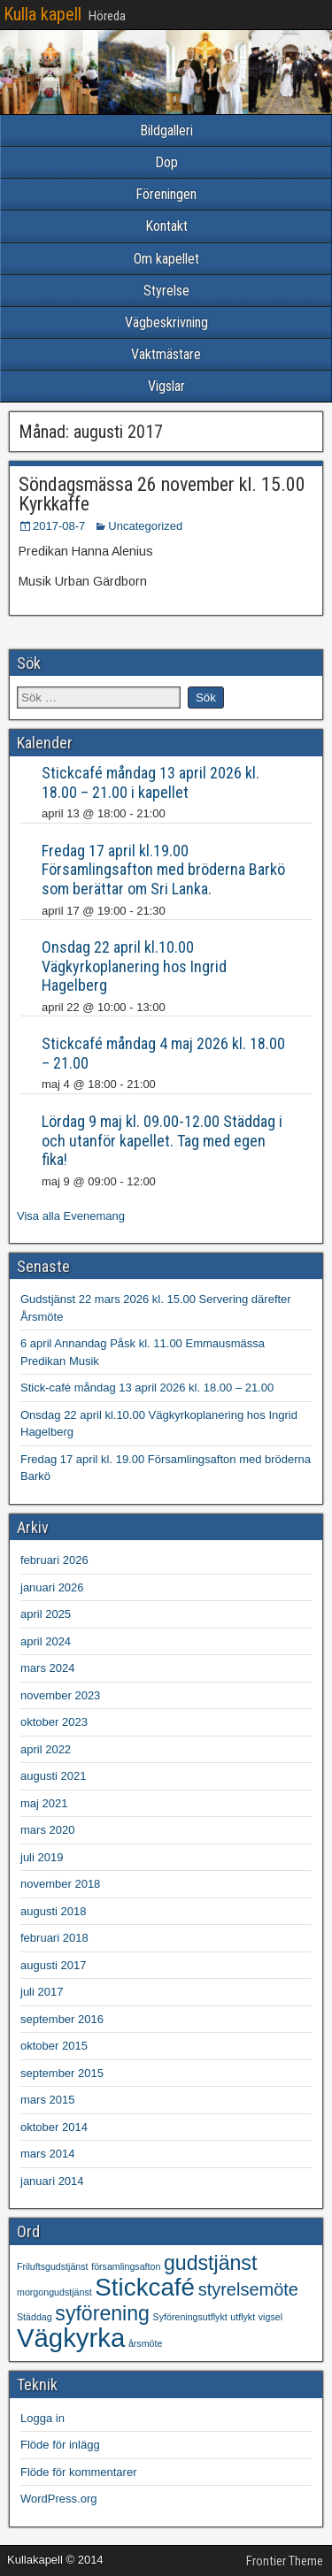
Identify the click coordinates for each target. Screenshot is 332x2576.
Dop (166, 162)
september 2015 (62, 2073)
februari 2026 (54, 1560)
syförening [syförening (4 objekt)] (102, 2313)
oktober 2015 (54, 2045)
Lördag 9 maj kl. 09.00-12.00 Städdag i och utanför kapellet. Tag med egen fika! (162, 1140)
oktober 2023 (54, 1722)
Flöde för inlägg (60, 2444)
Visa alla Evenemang (71, 1216)
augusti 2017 (53, 1965)
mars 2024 (47, 1668)
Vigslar (166, 386)
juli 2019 (41, 1857)
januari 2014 (52, 2181)
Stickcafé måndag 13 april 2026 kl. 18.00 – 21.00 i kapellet (150, 782)
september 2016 (62, 2019)
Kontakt (166, 226)
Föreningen (166, 194)
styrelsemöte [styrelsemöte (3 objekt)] (248, 2289)
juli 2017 (41, 1991)
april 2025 (45, 1614)
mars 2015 (47, 2099)
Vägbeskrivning (166, 322)
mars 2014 (47, 2153)
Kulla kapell (42, 14)
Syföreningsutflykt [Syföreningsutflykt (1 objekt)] (190, 2317)
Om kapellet (166, 258)
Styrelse (166, 290)
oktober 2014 (54, 2127)
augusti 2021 (53, 1775)
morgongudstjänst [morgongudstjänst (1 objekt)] (54, 2292)
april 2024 (45, 1641)
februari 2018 (54, 1937)
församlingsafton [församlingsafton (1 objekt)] (125, 2266)
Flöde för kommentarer (78, 2472)
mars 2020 (47, 1829)
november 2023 (60, 1695)
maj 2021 (43, 1803)
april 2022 (45, 1749)
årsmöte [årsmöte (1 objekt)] (145, 2343)
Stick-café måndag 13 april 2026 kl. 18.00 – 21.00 (147, 1387)
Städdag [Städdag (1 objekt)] (34, 2317)
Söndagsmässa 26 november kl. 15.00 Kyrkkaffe (162, 494)
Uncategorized (145, 526)
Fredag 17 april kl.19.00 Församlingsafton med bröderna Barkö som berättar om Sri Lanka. (163, 869)
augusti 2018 (53, 1911)
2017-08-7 (59, 526)
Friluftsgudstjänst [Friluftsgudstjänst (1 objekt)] (53, 2266)
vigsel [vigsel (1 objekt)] (270, 2317)
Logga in (42, 2418)
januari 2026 (52, 1587)
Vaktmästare (166, 354)
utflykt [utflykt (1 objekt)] (242, 2317)
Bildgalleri (166, 130)
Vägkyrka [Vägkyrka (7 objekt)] (71, 2337)
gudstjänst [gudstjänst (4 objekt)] (210, 2262)
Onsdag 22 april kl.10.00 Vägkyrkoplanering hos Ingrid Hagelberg (134, 966)
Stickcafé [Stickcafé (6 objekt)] (145, 2287)
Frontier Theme (284, 2561)
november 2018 (60, 1883)
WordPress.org (58, 2498)
